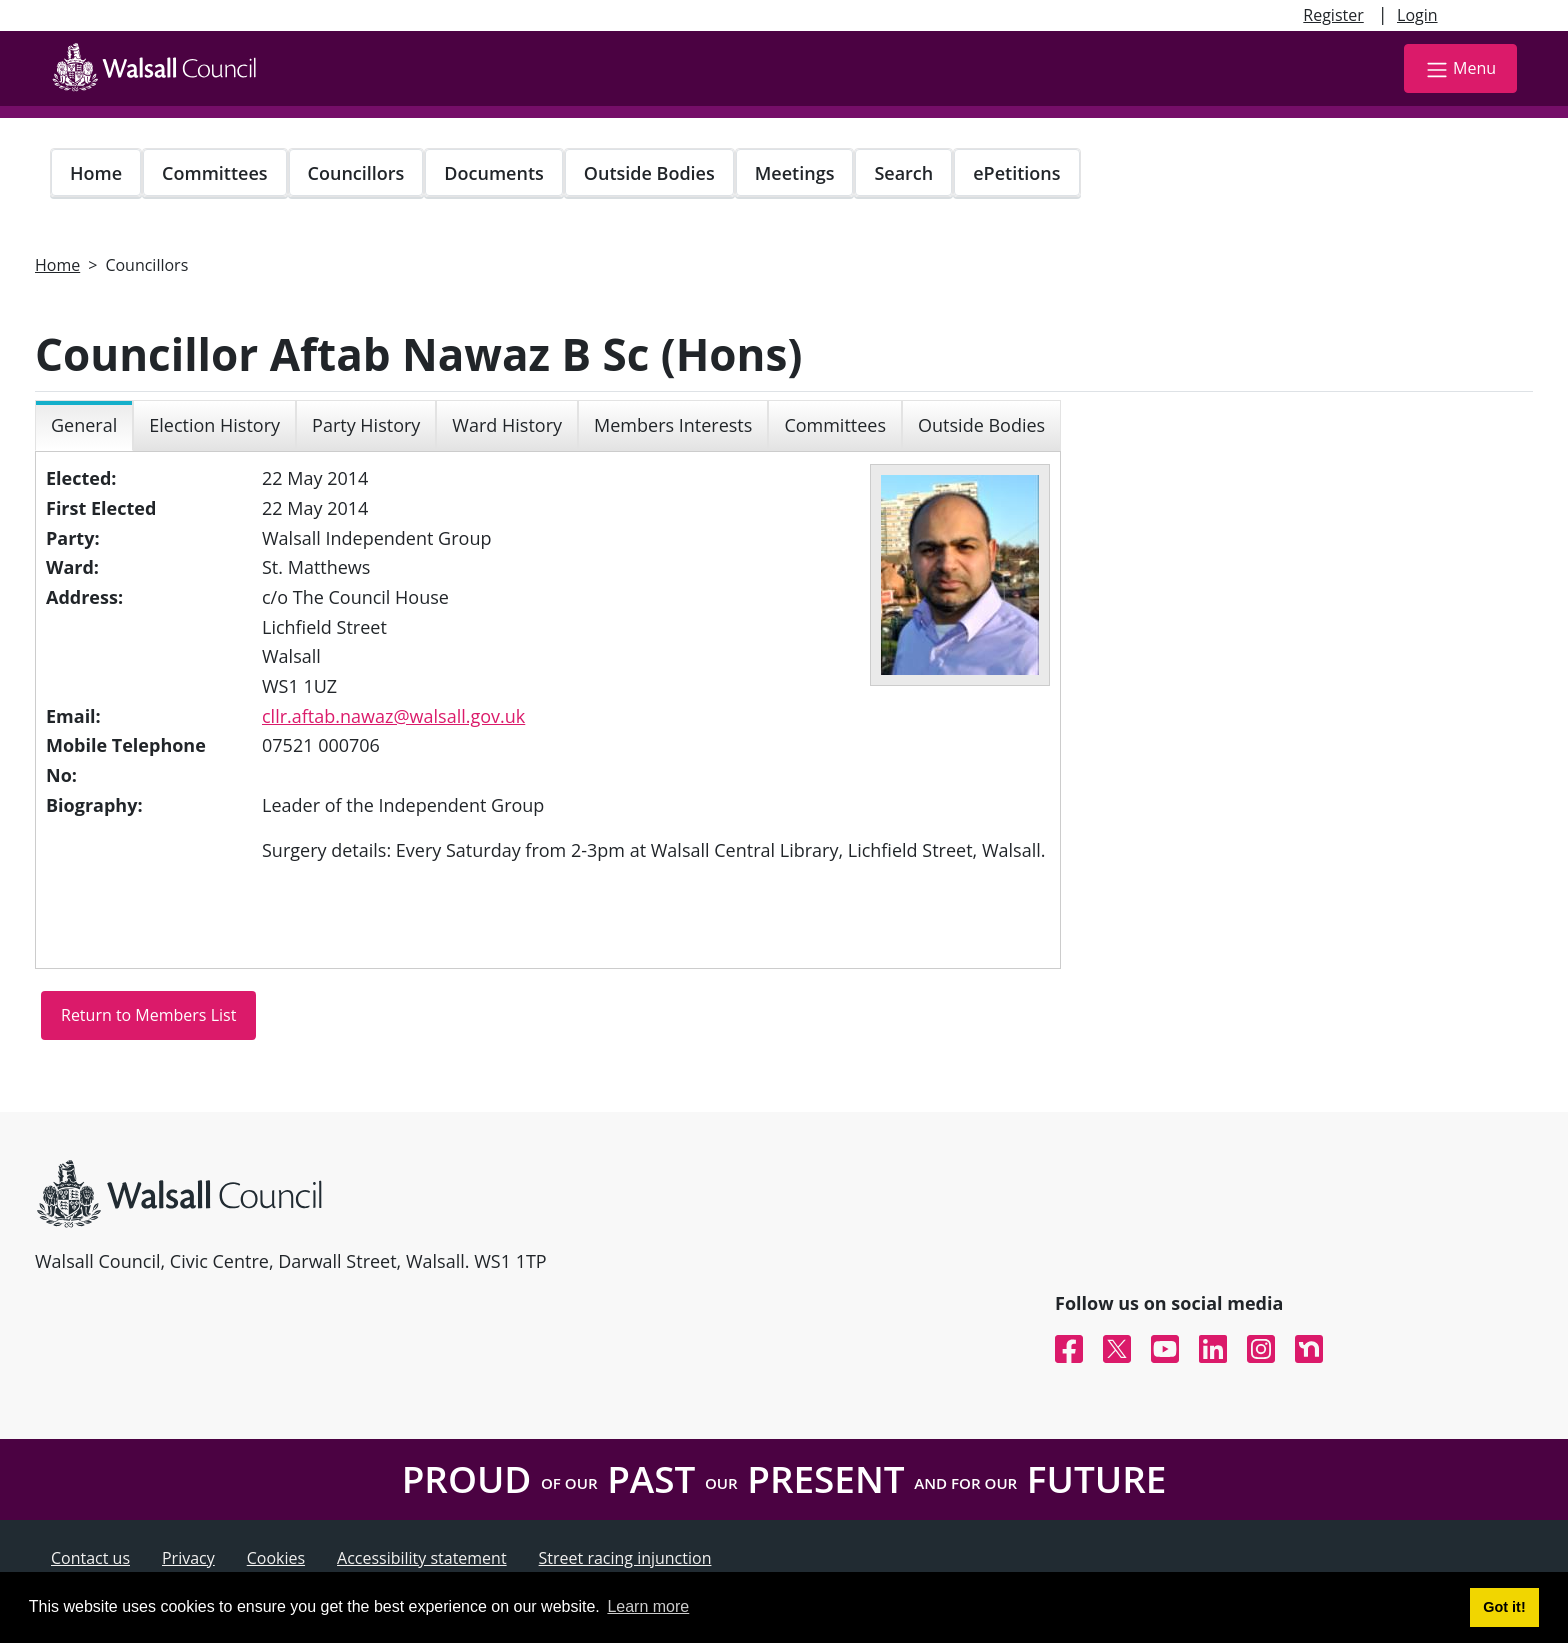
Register (1333, 15)
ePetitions (1016, 173)
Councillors (356, 173)
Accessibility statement (422, 1558)
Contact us (90, 1558)
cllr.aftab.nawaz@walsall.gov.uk (393, 716)
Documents (493, 173)
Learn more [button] (648, 1606)
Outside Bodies (649, 173)
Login (1417, 15)
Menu (1460, 69)
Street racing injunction (625, 1558)
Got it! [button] (1504, 1607)
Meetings (795, 173)
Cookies (276, 1558)
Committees (215, 173)
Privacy (188, 1558)
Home (96, 173)
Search (903, 173)
